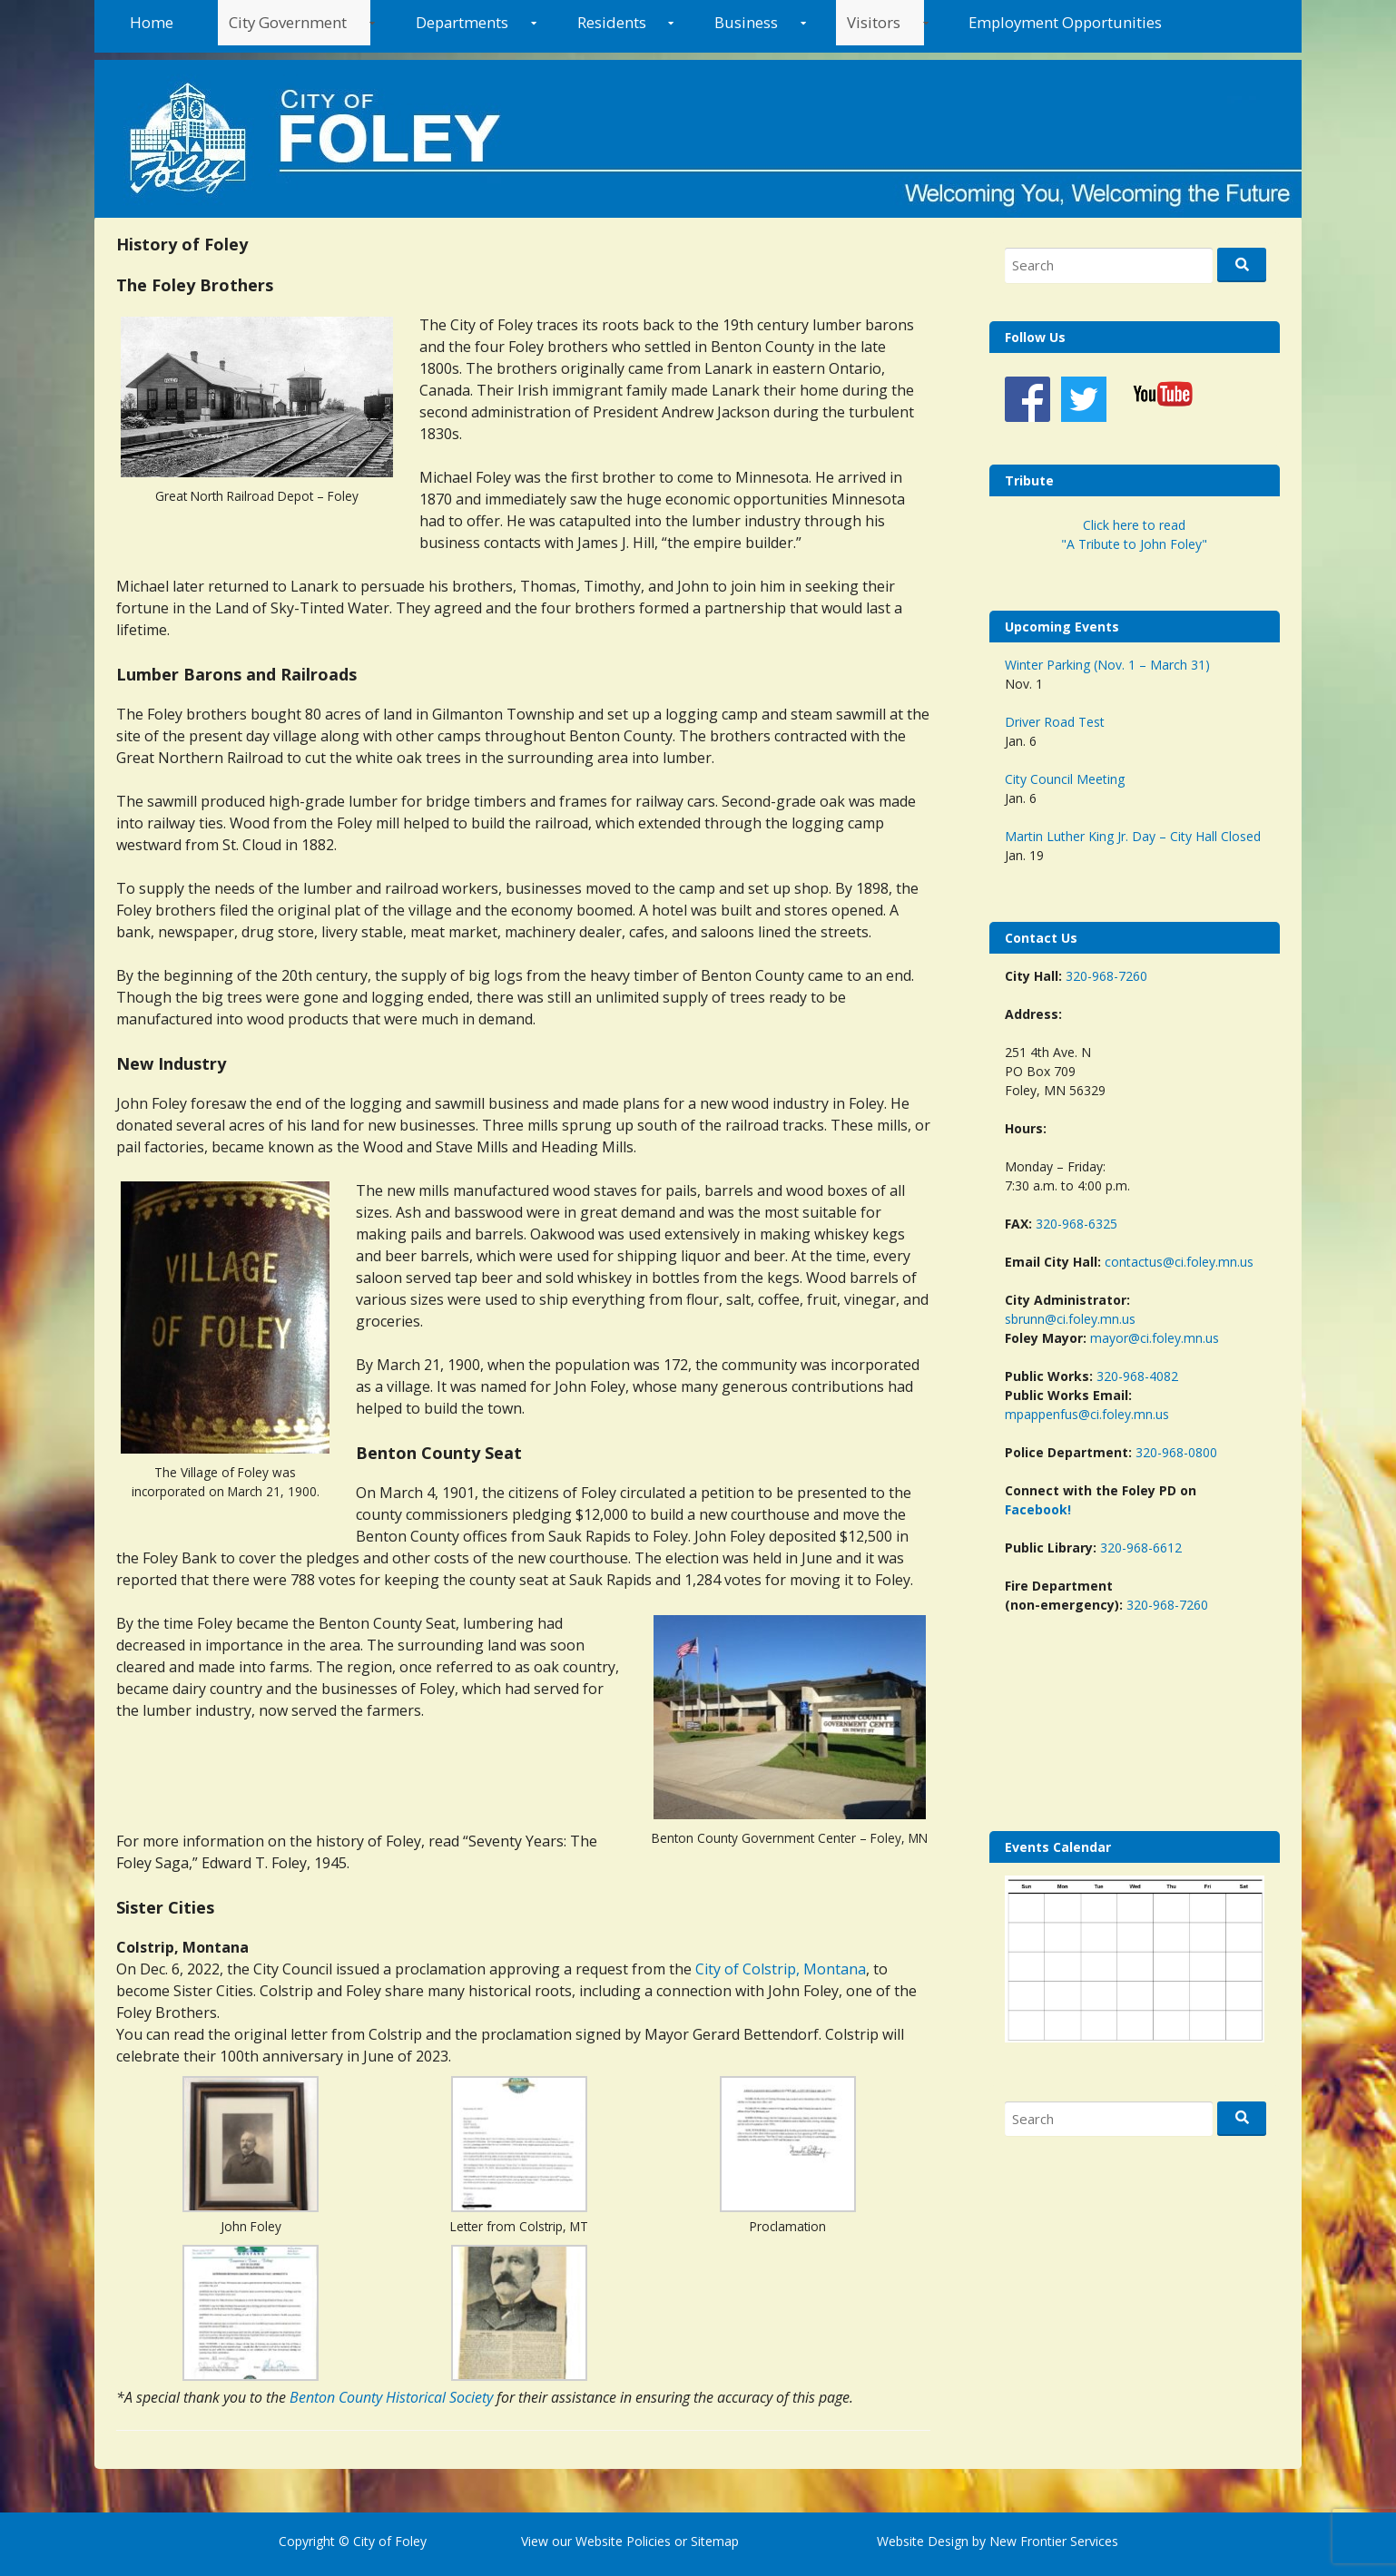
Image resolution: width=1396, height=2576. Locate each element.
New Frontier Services (1053, 2541)
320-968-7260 (1106, 975)
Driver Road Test (1055, 721)
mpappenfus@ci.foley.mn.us (1087, 1414)
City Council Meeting (1065, 779)
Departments (462, 22)
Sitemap (713, 2541)
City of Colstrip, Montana (780, 1969)
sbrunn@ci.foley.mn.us (1070, 1318)
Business (746, 22)
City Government (288, 22)
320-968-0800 (1176, 1452)
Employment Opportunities (1065, 22)
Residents (611, 22)
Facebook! (1038, 1509)
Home (151, 22)
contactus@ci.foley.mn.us (1179, 1261)
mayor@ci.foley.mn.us (1154, 1338)
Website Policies (623, 2541)
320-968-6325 (1076, 1223)
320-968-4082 (1137, 1376)
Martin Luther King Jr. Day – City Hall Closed (1133, 836)
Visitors (873, 22)
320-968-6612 (1141, 1547)
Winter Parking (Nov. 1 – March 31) (1107, 664)
